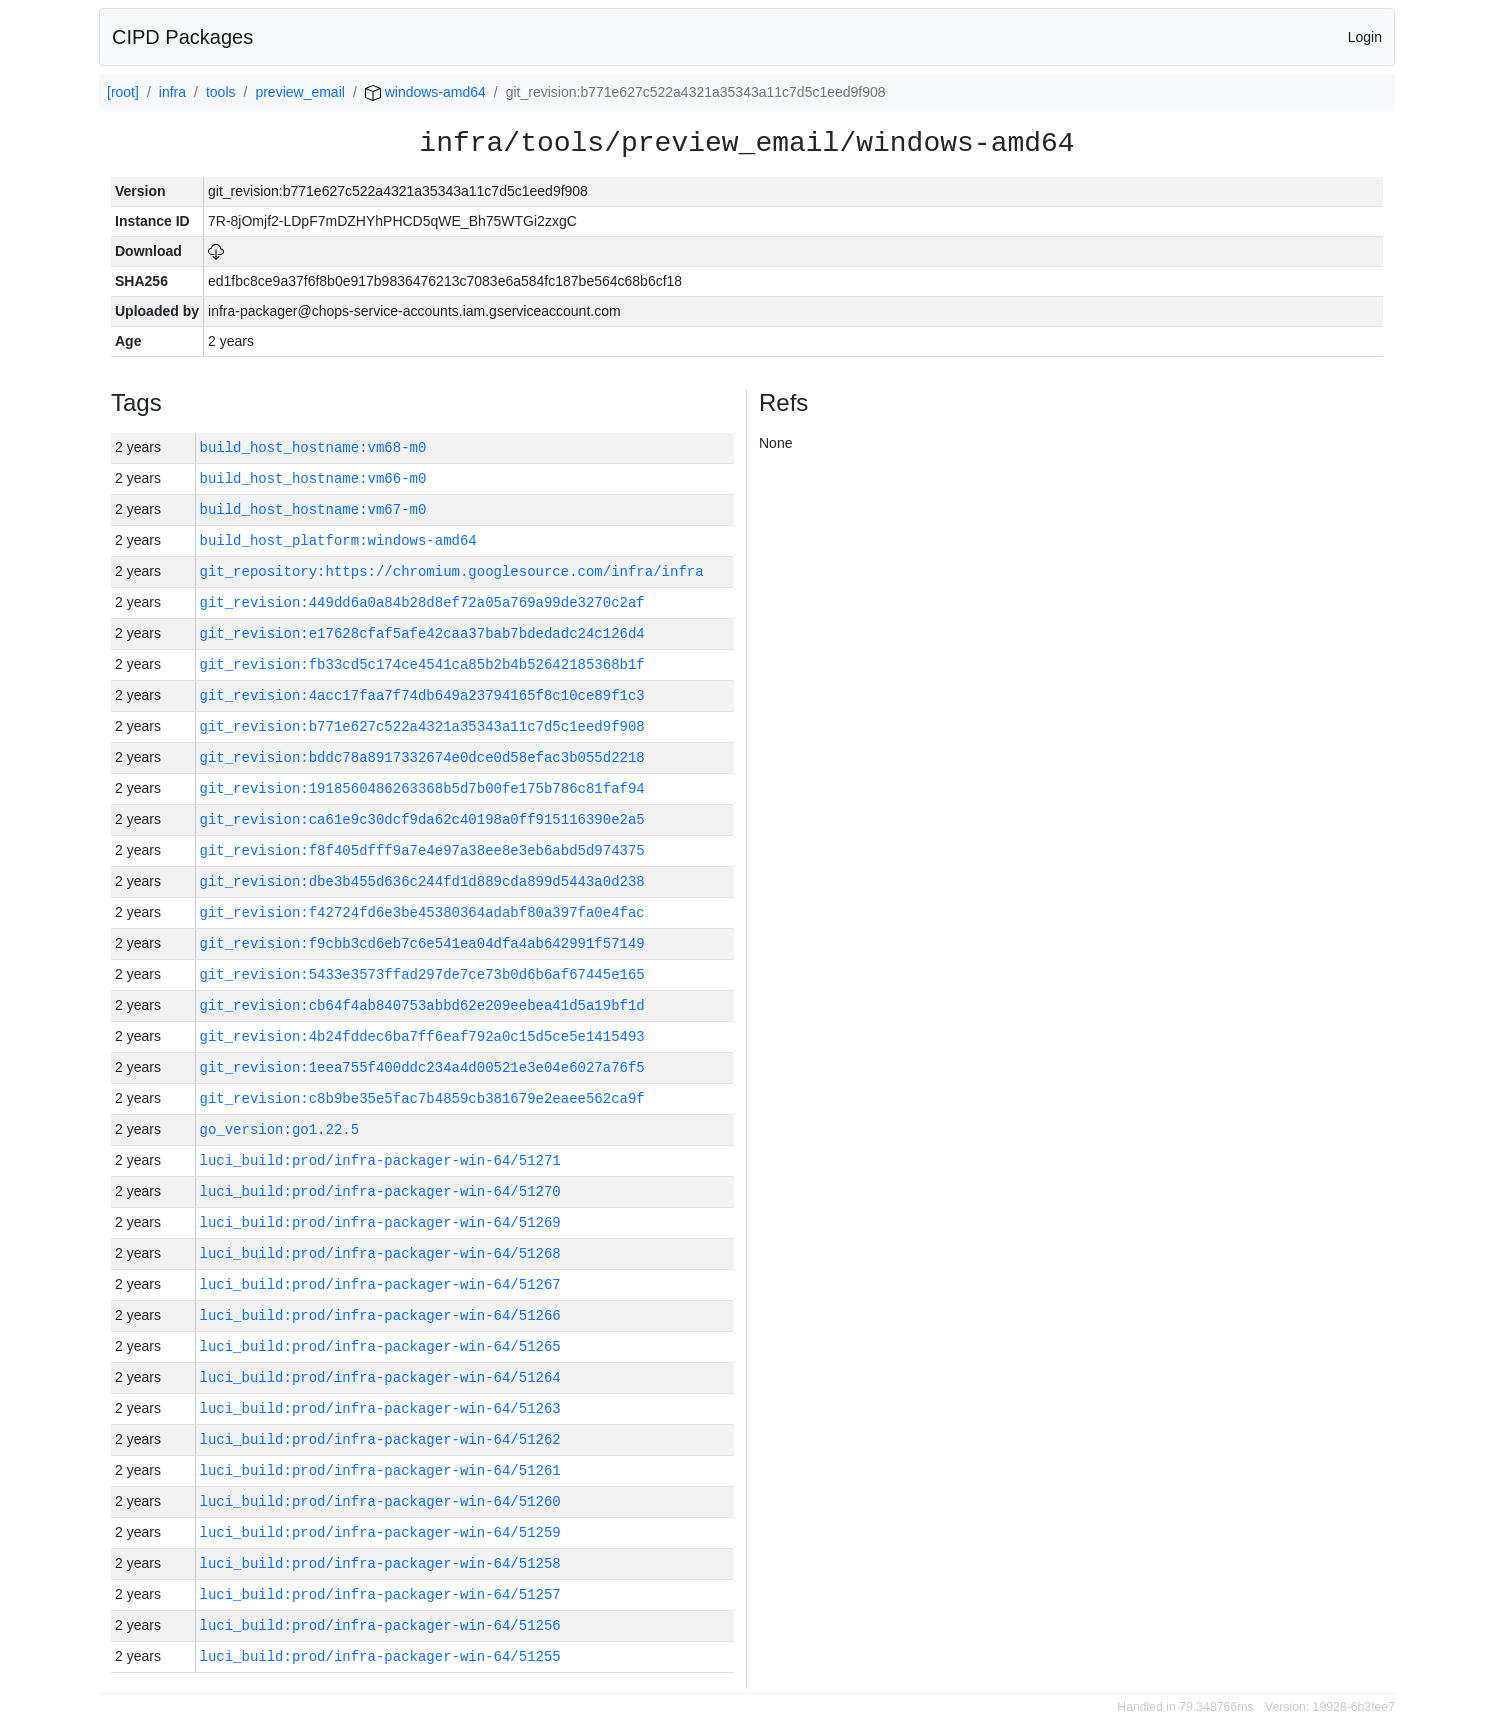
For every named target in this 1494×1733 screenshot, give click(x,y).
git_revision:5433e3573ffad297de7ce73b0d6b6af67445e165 (422, 974)
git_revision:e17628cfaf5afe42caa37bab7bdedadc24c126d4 (422, 633)
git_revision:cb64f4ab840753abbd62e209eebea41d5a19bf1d (422, 1005)
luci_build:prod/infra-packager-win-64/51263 (380, 1408)
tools (221, 92)
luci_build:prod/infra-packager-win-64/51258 (380, 1563)
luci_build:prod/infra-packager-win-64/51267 (380, 1284)
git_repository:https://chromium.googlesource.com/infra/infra (452, 571)
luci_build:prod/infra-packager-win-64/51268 (380, 1253)
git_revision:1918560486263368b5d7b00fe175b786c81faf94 (422, 788)
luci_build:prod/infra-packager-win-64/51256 (380, 1625)
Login (1365, 37)
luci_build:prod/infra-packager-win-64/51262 (380, 1439)
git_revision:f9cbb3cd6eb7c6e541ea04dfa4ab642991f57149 (422, 943)
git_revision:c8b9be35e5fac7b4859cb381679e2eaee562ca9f (422, 1098)
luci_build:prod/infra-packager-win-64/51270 (380, 1191)
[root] (123, 92)
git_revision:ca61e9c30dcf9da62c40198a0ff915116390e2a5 (422, 819)
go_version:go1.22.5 (280, 1129)
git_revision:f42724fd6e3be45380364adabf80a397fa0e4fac (422, 912)
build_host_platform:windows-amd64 (338, 540)
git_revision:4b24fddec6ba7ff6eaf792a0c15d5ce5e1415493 (422, 1036)
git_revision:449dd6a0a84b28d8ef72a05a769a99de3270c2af (422, 602)
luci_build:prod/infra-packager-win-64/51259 (380, 1532)
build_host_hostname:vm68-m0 (313, 447)
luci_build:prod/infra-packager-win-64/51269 (380, 1222)
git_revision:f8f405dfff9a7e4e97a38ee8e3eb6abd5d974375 (422, 850)
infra (172, 92)
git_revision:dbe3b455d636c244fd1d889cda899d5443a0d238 (422, 881)
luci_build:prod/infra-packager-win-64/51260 (380, 1501)
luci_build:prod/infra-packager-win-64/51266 (380, 1315)
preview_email (299, 92)
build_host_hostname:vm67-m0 (313, 509)
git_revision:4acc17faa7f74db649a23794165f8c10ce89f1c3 (422, 695)
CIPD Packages (182, 37)
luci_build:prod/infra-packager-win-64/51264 (380, 1377)
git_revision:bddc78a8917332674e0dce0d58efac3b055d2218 (422, 757)
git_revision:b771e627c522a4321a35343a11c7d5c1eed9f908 (422, 726)
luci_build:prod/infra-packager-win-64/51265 (380, 1346)
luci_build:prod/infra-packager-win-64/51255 (380, 1656)
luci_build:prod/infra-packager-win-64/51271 (380, 1160)
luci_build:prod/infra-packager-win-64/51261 (380, 1470)
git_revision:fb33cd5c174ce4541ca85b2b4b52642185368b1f (422, 664)
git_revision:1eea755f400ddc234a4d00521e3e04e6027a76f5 (422, 1067)
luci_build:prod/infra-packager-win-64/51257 (380, 1594)
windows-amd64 (425, 92)
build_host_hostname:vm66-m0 (313, 478)
